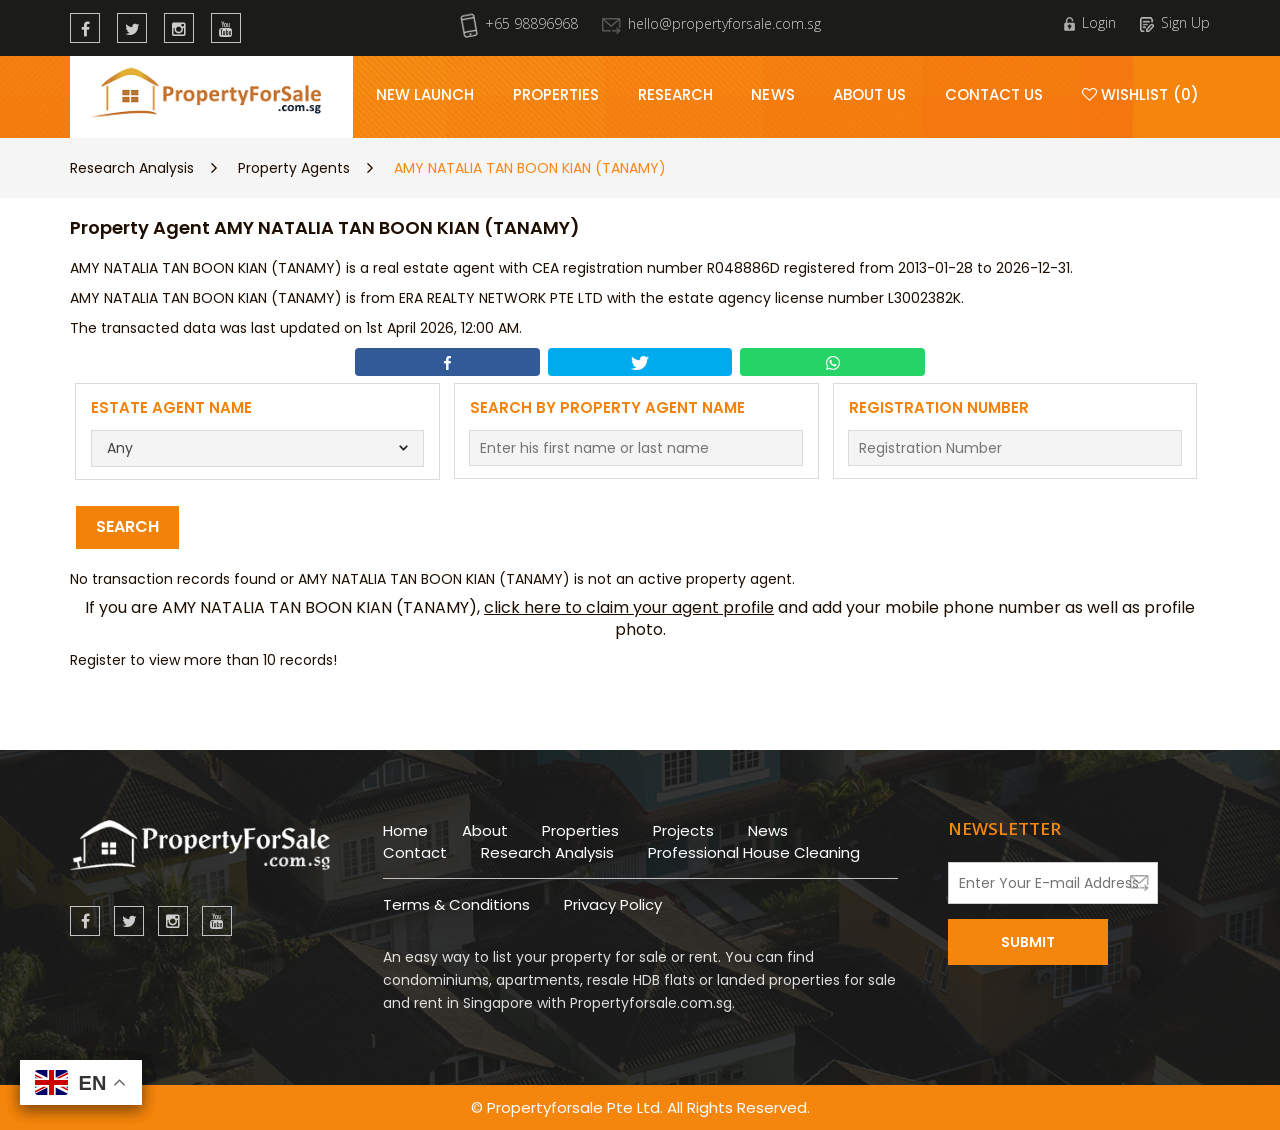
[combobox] (258, 448)
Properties (556, 94)
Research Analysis (132, 168)
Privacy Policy (613, 904)
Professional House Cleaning (754, 852)
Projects (683, 830)
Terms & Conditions (456, 904)
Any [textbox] (120, 448)
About (485, 830)
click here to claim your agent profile (629, 607)
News (772, 94)
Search (127, 526)
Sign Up (1175, 22)
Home (405, 830)
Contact (415, 852)
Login (1090, 22)
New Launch (425, 94)
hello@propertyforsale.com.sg (711, 23)
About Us (870, 94)
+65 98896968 (519, 23)
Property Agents (294, 168)
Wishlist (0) (1140, 94)
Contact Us (994, 94)
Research (676, 94)
